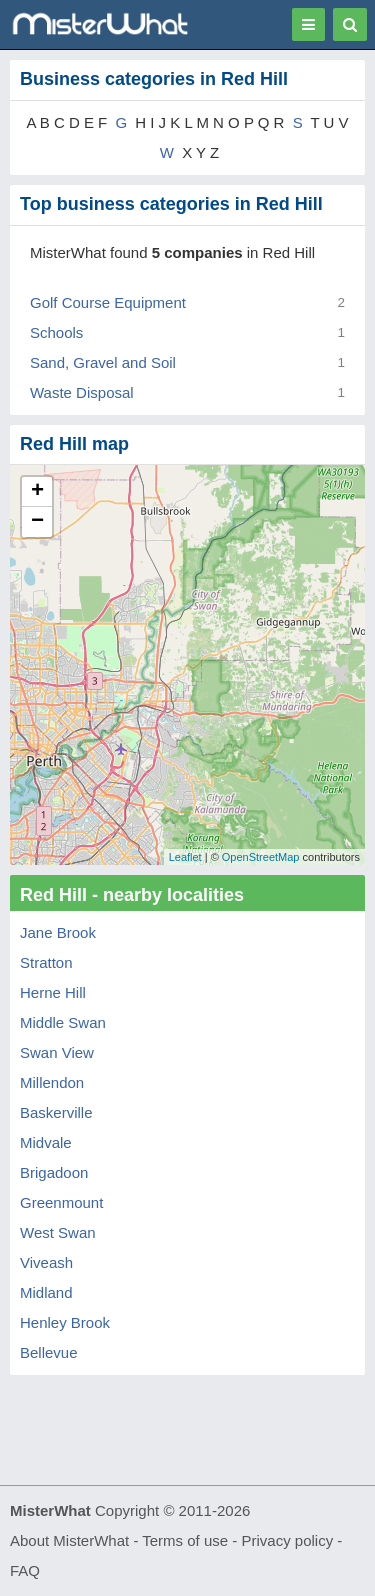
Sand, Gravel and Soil (103, 362)
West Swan (58, 1232)
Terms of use (185, 1540)
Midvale (46, 1142)
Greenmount (61, 1202)
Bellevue (49, 1352)
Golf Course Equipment (108, 302)
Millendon (52, 1082)
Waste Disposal (82, 392)
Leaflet (185, 857)
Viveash (46, 1262)
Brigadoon (54, 1172)
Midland (46, 1292)
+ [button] (37, 492)
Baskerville (56, 1112)
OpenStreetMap (261, 857)
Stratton (46, 962)
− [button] (37, 522)
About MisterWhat (69, 1540)
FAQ (25, 1570)
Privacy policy (288, 1540)
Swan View (57, 1052)
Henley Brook (65, 1322)
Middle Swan (63, 1022)
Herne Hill (53, 992)
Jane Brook (58, 932)
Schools (56, 332)
